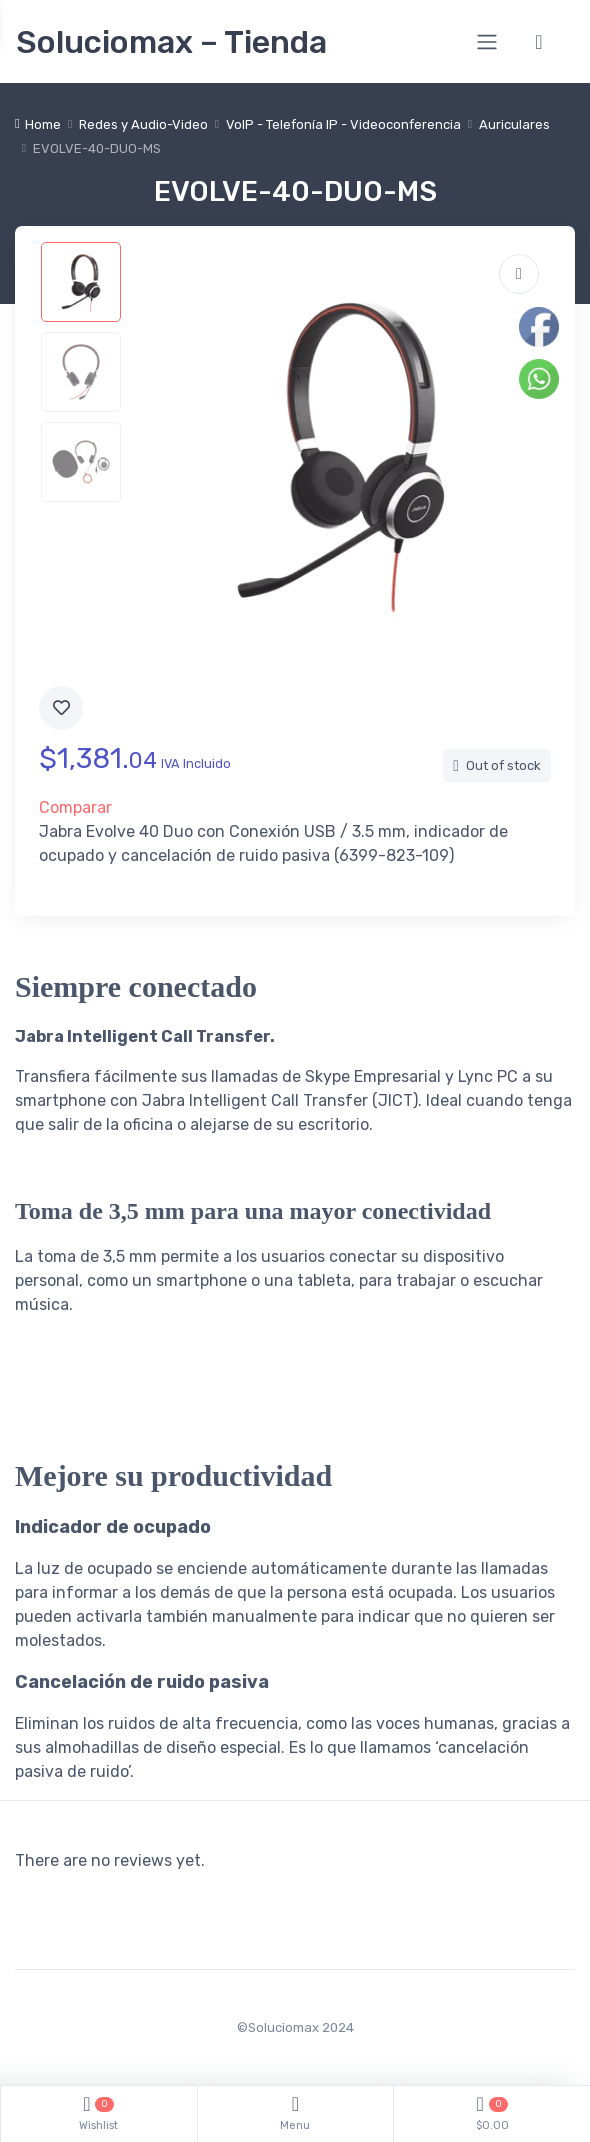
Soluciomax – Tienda (171, 42)
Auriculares (514, 124)
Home (43, 124)
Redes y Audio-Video (143, 124)
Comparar (75, 807)
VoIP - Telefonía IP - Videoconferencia (343, 124)
